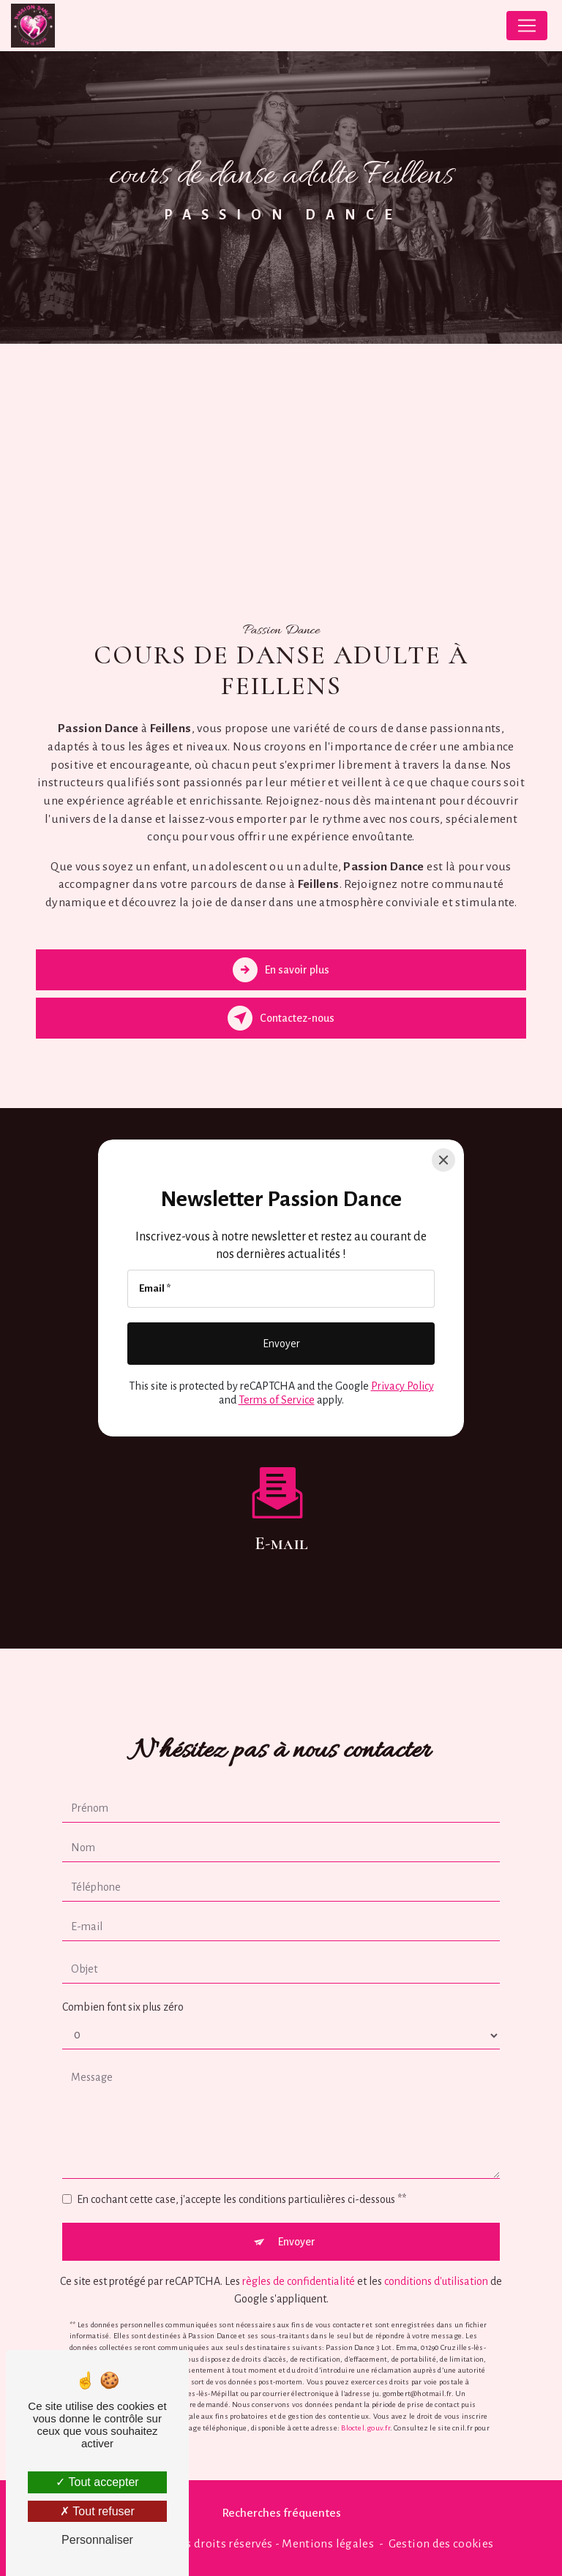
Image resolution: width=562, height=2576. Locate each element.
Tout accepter (97, 2482)
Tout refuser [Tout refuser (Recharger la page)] (97, 2511)
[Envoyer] (281, 1343)
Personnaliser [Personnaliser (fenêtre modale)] (97, 2540)
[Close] (443, 1160)
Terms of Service (277, 1400)
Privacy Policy (402, 1386)
